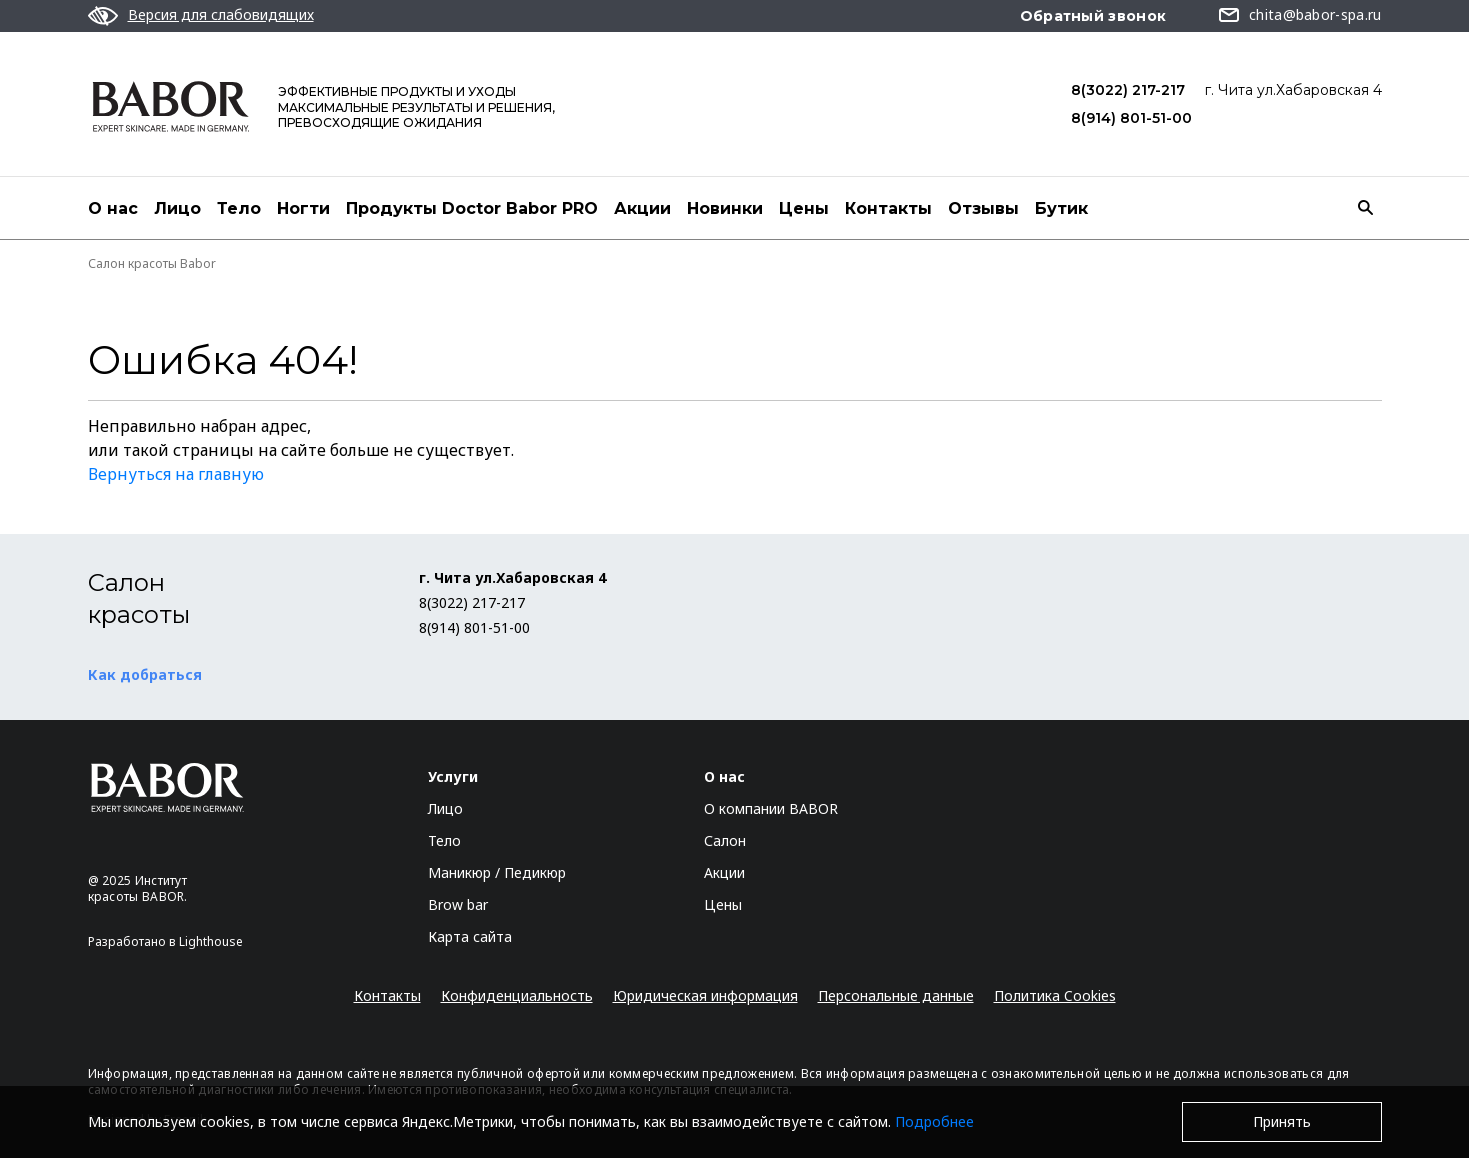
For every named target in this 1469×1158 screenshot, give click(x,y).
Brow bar (458, 904)
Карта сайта (470, 936)
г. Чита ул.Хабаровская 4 (1293, 90)
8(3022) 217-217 (1128, 90)
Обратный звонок (1093, 16)
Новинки (725, 208)
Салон (725, 840)
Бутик (1061, 208)
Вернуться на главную (176, 474)
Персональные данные (896, 995)
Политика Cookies (1055, 995)
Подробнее (934, 1121)
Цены (804, 208)
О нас (113, 208)
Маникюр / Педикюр (497, 872)
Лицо (177, 208)
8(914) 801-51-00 (1131, 118)
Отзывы (983, 208)
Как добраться (145, 674)
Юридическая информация (705, 995)
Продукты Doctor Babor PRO (472, 208)
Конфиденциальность (517, 995)
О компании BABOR (771, 808)
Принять (1282, 1121)
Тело (239, 208)
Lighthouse (211, 941)
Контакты (888, 208)
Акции (642, 208)
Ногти (303, 208)
